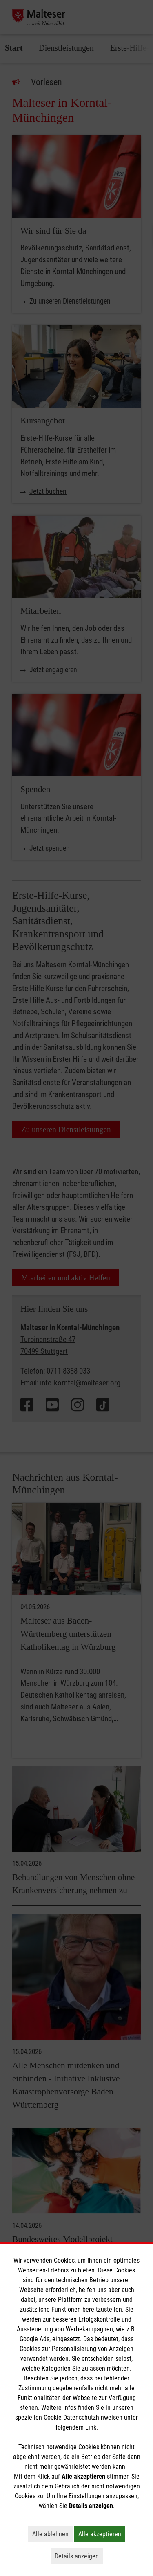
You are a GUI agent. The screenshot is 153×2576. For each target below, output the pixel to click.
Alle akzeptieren (101, 2534)
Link (90, 2427)
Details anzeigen (79, 2556)
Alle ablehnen (52, 2534)
